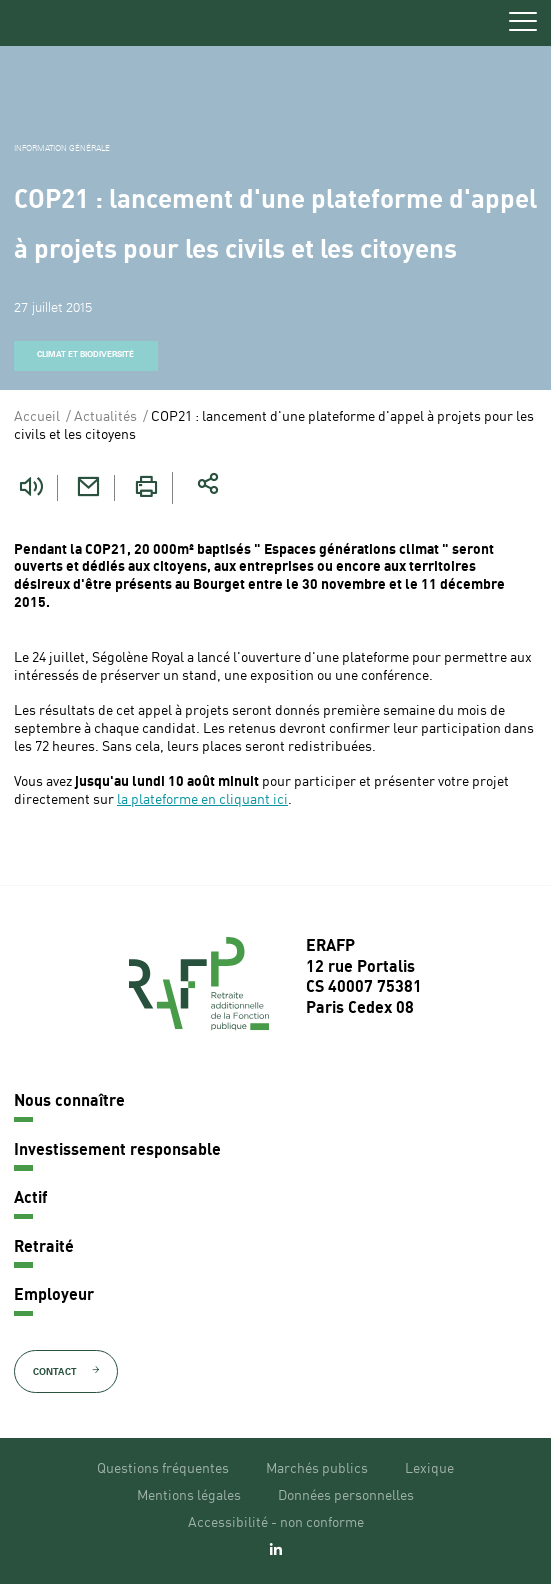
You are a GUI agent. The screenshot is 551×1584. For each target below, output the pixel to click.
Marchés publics (317, 1469)
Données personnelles (346, 1496)
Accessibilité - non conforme (276, 1523)
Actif (30, 1199)
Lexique (429, 1469)
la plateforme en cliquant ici (202, 800)
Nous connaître (69, 1102)
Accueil (37, 417)
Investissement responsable (117, 1151)
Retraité (44, 1248)
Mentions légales (189, 1496)
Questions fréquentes (163, 1469)
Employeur (54, 1296)
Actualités (105, 417)
